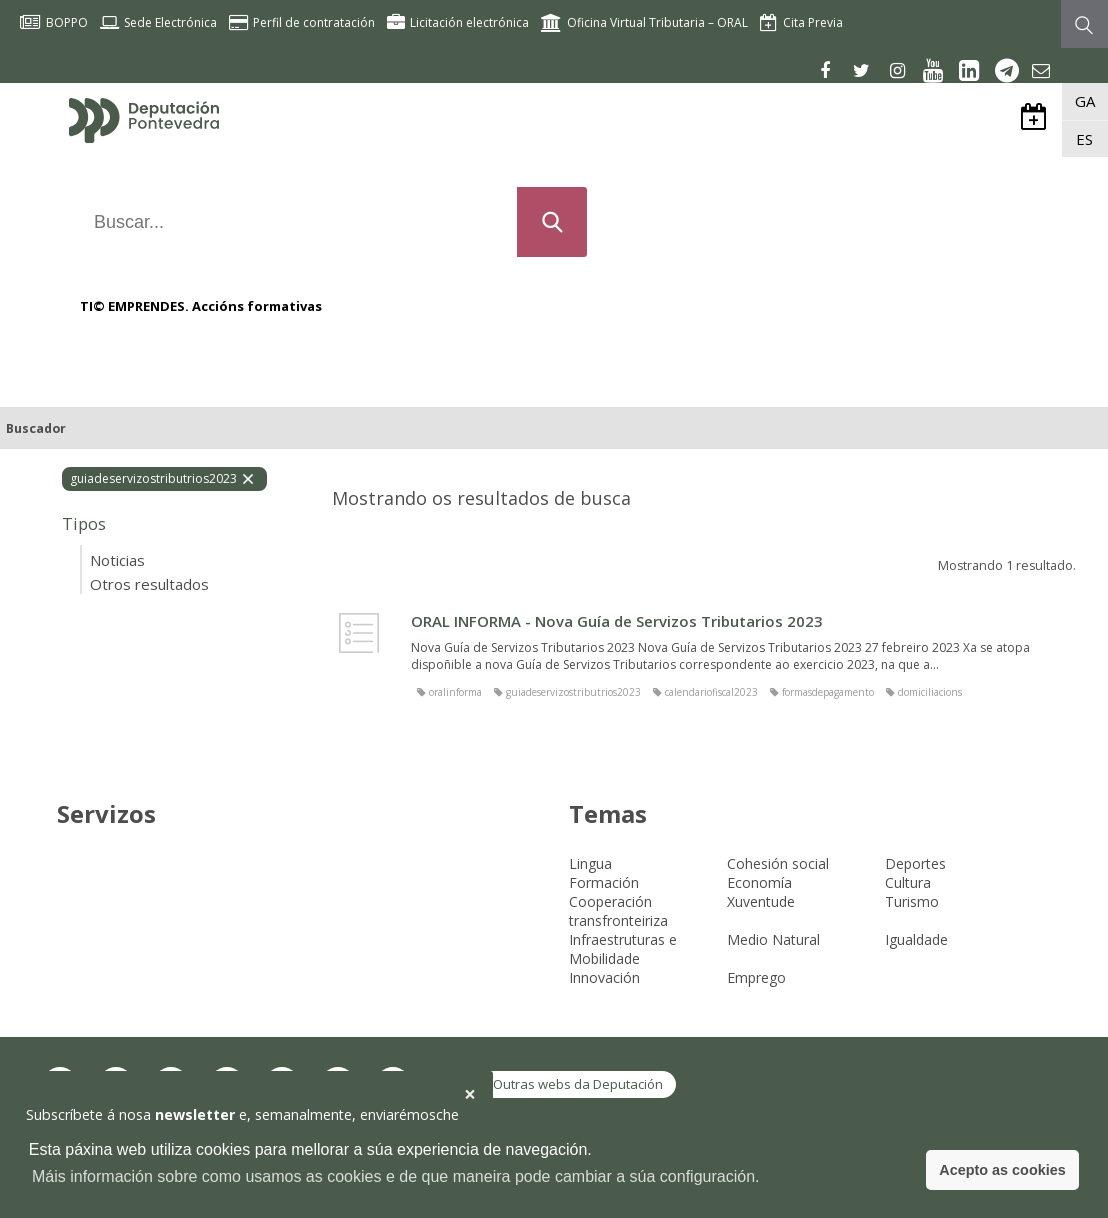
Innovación (604, 977)
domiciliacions (930, 692)
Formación (604, 882)
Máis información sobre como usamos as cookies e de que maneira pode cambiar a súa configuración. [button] (396, 1176)
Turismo (912, 901)
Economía (759, 882)
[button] (469, 1094)
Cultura (908, 882)
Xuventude (761, 901)
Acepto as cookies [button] (1002, 1170)
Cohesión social (778, 863)
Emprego (756, 977)
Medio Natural (773, 939)
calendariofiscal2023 (711, 692)
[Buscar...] (292, 222)
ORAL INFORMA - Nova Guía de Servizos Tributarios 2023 (617, 621)
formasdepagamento (828, 692)
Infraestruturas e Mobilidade (623, 949)
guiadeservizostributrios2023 (573, 692)
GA (1085, 101)
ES (1084, 139)
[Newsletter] (1038, 70)
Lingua (590, 863)
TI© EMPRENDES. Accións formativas (201, 306)
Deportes (915, 863)
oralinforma (455, 692)
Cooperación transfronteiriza (618, 911)
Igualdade (916, 939)
